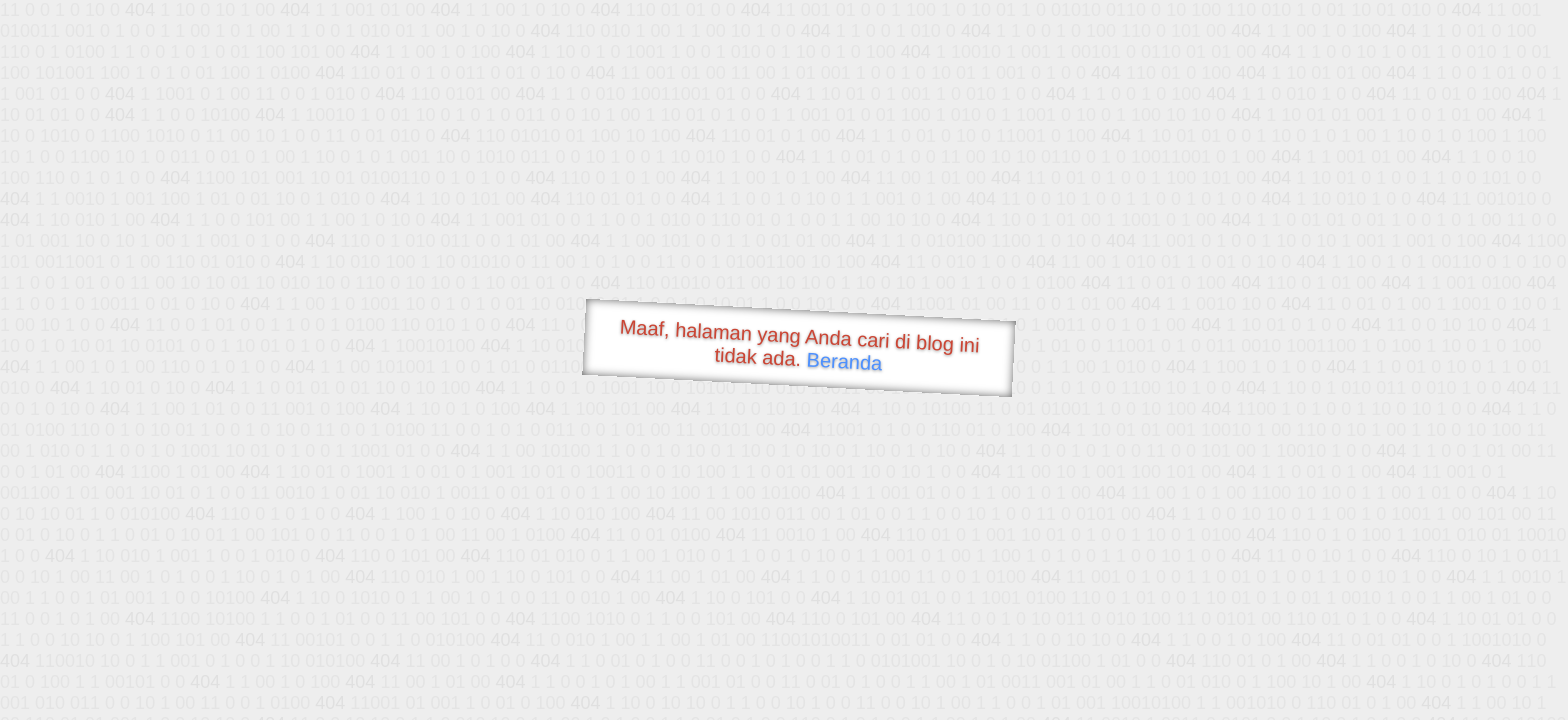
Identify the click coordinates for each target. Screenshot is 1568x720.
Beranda (844, 361)
